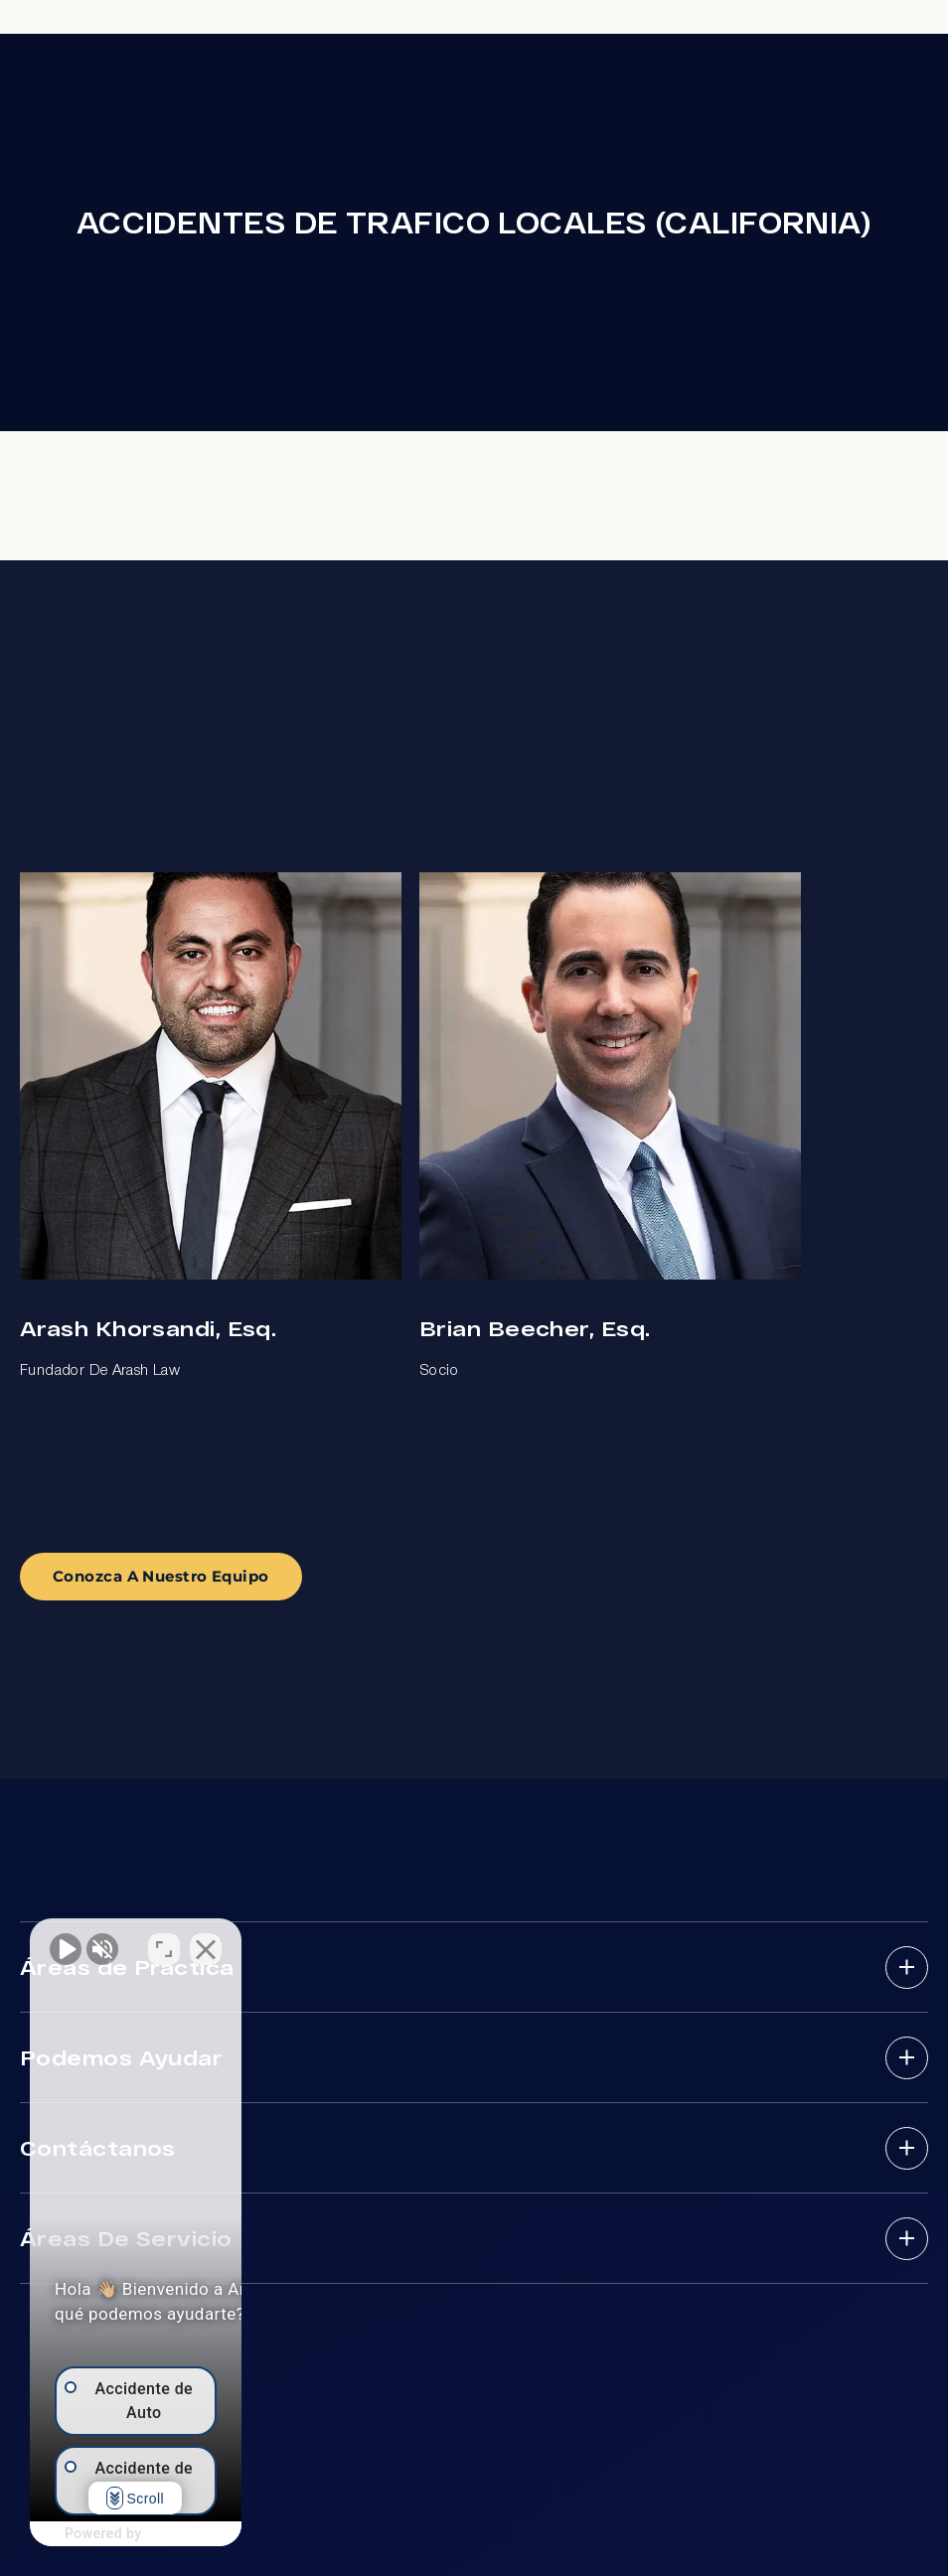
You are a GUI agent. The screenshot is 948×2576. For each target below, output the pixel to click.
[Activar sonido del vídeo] (65, 1941)
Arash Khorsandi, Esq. (148, 1327)
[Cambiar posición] (310, 1941)
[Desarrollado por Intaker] (249, 2534)
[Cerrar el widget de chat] (352, 1941)
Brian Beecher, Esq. (534, 1327)
